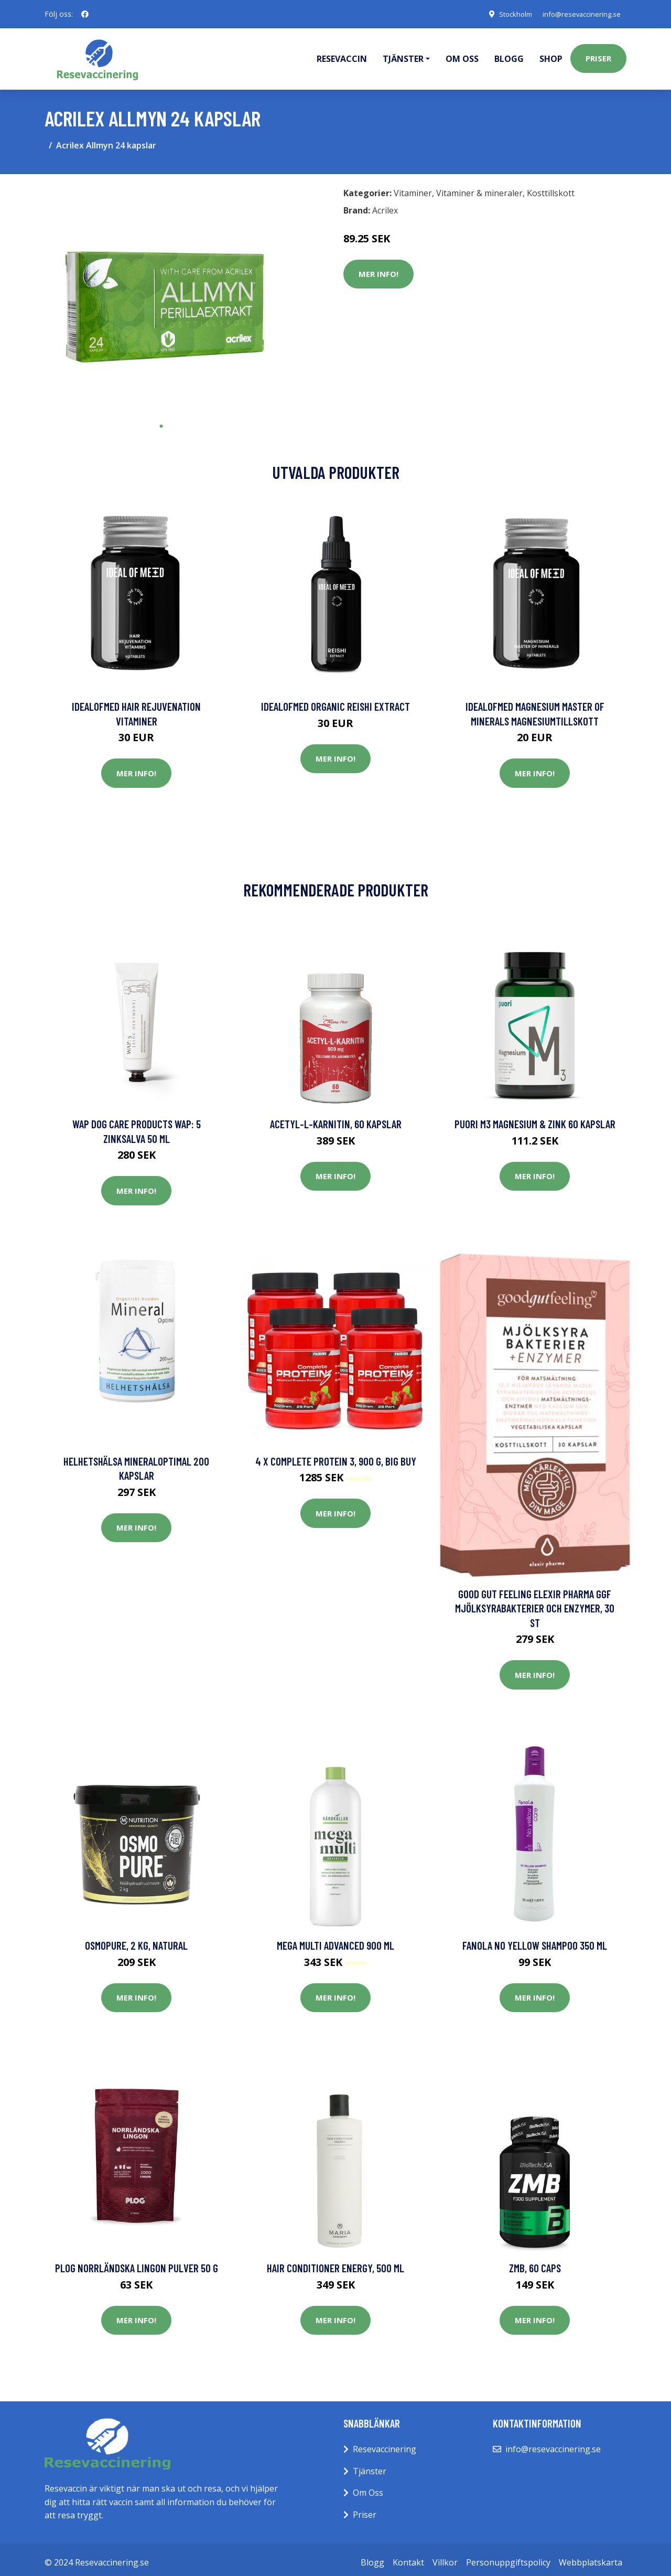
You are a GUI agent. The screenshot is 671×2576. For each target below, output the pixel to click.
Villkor (445, 2556)
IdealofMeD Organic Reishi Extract (335, 700)
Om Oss (368, 2487)
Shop (550, 55)
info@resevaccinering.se (577, 14)
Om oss (462, 55)
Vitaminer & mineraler (479, 187)
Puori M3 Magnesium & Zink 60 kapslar (534, 1118)
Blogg (509, 55)
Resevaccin (342, 55)
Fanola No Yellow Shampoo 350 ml (534, 1939)
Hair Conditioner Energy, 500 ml (335, 2262)
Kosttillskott (551, 187)
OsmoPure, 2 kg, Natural (136, 1939)
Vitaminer (413, 187)
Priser (598, 55)
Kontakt (408, 2556)
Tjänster (369, 2465)
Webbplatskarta (590, 2556)
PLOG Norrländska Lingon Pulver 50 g (136, 2262)
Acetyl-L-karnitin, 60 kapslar (336, 1118)
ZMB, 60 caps (535, 2262)
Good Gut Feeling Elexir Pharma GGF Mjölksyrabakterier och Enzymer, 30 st (534, 1602)
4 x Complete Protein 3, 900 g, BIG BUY (335, 1455)
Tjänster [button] (403, 55)
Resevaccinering (384, 2443)
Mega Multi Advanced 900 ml (335, 1939)
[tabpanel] (161, 293)
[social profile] (85, 14)
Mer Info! (378, 268)
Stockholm (506, 14)
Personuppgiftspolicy (508, 2556)
